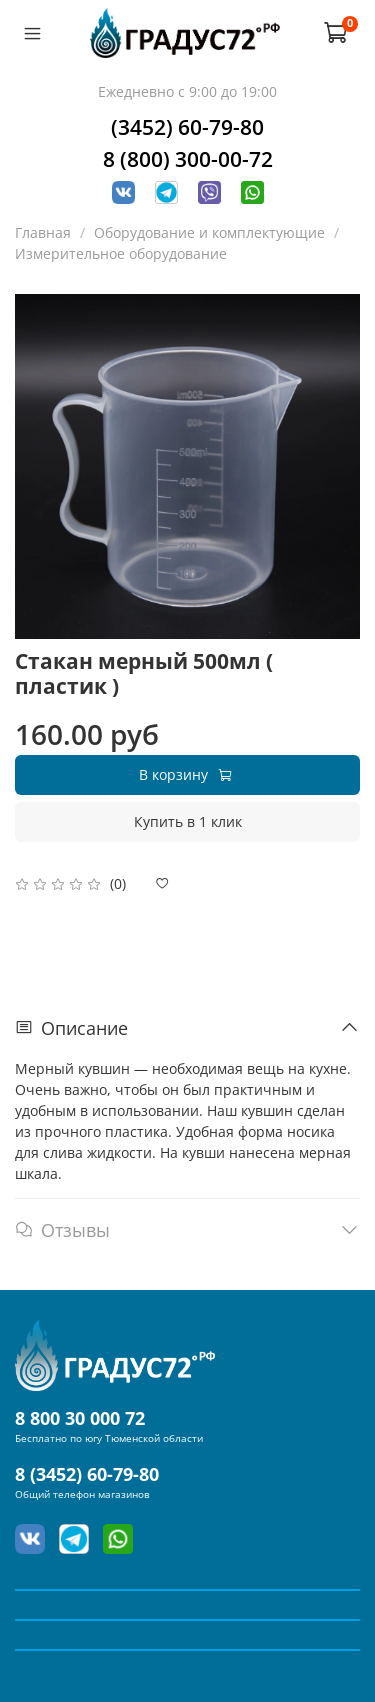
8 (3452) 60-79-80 (87, 1474)
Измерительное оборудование (121, 253)
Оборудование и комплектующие (209, 232)
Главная (43, 232)
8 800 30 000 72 (80, 1418)
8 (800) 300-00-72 (188, 159)
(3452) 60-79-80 (187, 127)
